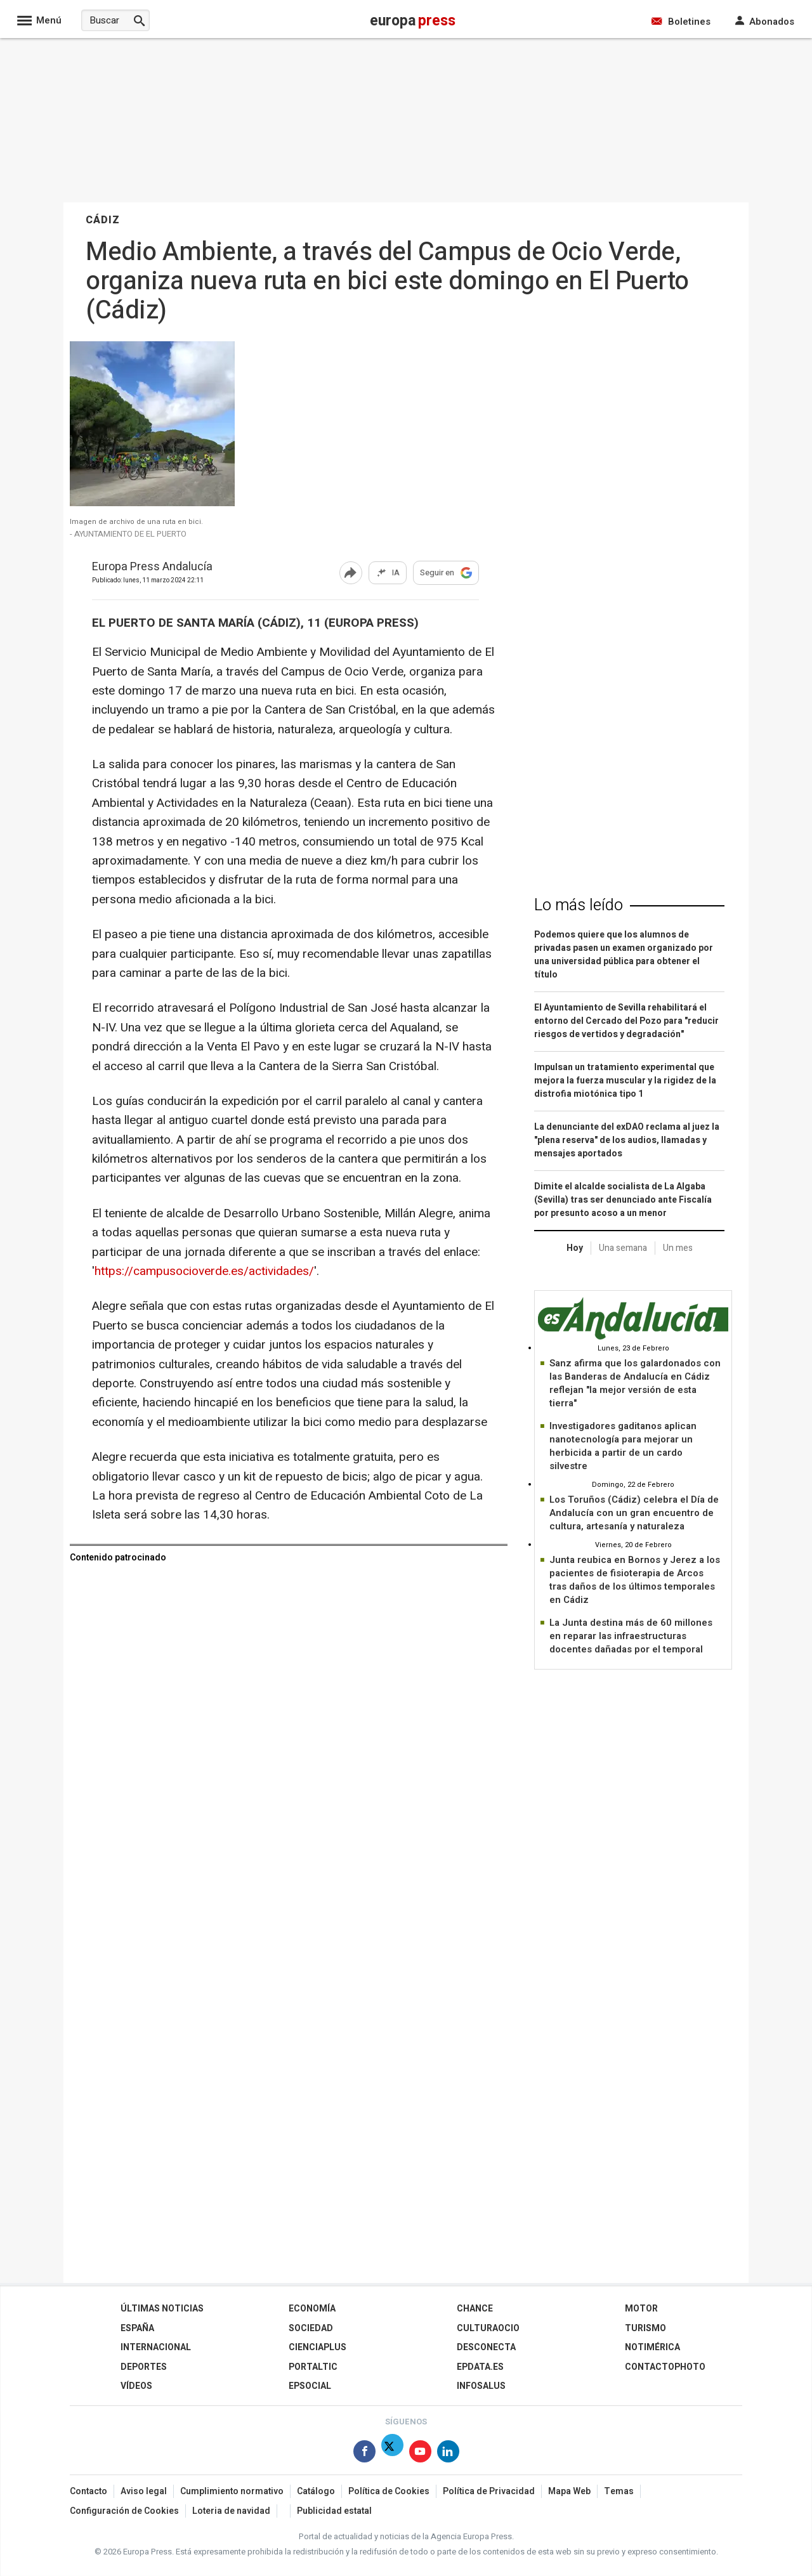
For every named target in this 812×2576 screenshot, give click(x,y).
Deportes (144, 2367)
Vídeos (136, 2386)
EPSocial (310, 2386)
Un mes (678, 1248)
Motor (641, 2308)
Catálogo (316, 2491)
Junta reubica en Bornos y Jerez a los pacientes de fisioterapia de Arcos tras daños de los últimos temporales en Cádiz (634, 1580)
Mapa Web (569, 2491)
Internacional (156, 2347)
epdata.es (480, 2367)
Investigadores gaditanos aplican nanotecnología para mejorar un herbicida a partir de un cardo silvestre (623, 1446)
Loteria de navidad (231, 2511)
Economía (312, 2308)
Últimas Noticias (162, 2308)
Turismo (645, 2328)
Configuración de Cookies (124, 2511)
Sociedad (311, 2328)
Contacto (88, 2491)
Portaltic (313, 2367)
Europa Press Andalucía (152, 567)
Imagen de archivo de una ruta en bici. (136, 522)
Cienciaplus (317, 2347)
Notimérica (652, 2347)
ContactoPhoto (665, 2367)
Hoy (574, 1248)
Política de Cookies (388, 2491)
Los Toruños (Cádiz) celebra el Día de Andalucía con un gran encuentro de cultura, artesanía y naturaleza (634, 1513)
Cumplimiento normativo (232, 2491)
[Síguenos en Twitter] (392, 2454)
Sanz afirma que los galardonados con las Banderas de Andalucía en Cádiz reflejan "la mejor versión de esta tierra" (635, 1383)
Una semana (623, 1248)
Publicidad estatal (334, 2511)
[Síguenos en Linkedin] (448, 2454)
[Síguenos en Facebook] (364, 2454)
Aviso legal (144, 2491)
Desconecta (486, 2347)
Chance (475, 2308)
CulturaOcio (488, 2328)
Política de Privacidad (489, 2491)
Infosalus (481, 2386)
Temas (619, 2491)
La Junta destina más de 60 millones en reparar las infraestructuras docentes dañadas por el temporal (630, 1636)
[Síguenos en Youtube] (420, 2454)
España (137, 2328)
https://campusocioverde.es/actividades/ (204, 1271)
